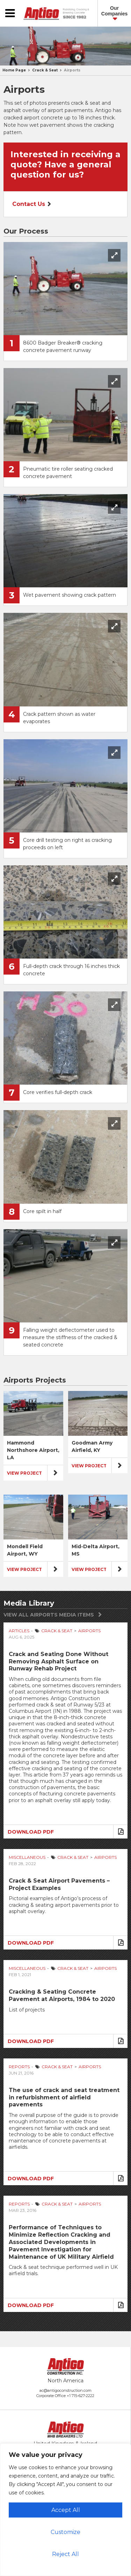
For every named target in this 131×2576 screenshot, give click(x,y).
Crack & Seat (45, 70)
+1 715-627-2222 (80, 2395)
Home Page (14, 70)
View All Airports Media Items (48, 1614)
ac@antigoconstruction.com (65, 2390)
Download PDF (31, 1832)
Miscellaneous (27, 1857)
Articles (19, 1630)
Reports (19, 2066)
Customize (65, 2532)
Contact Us (28, 204)
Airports (72, 70)
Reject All (65, 2554)
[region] (65, 2509)
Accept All (65, 2510)
